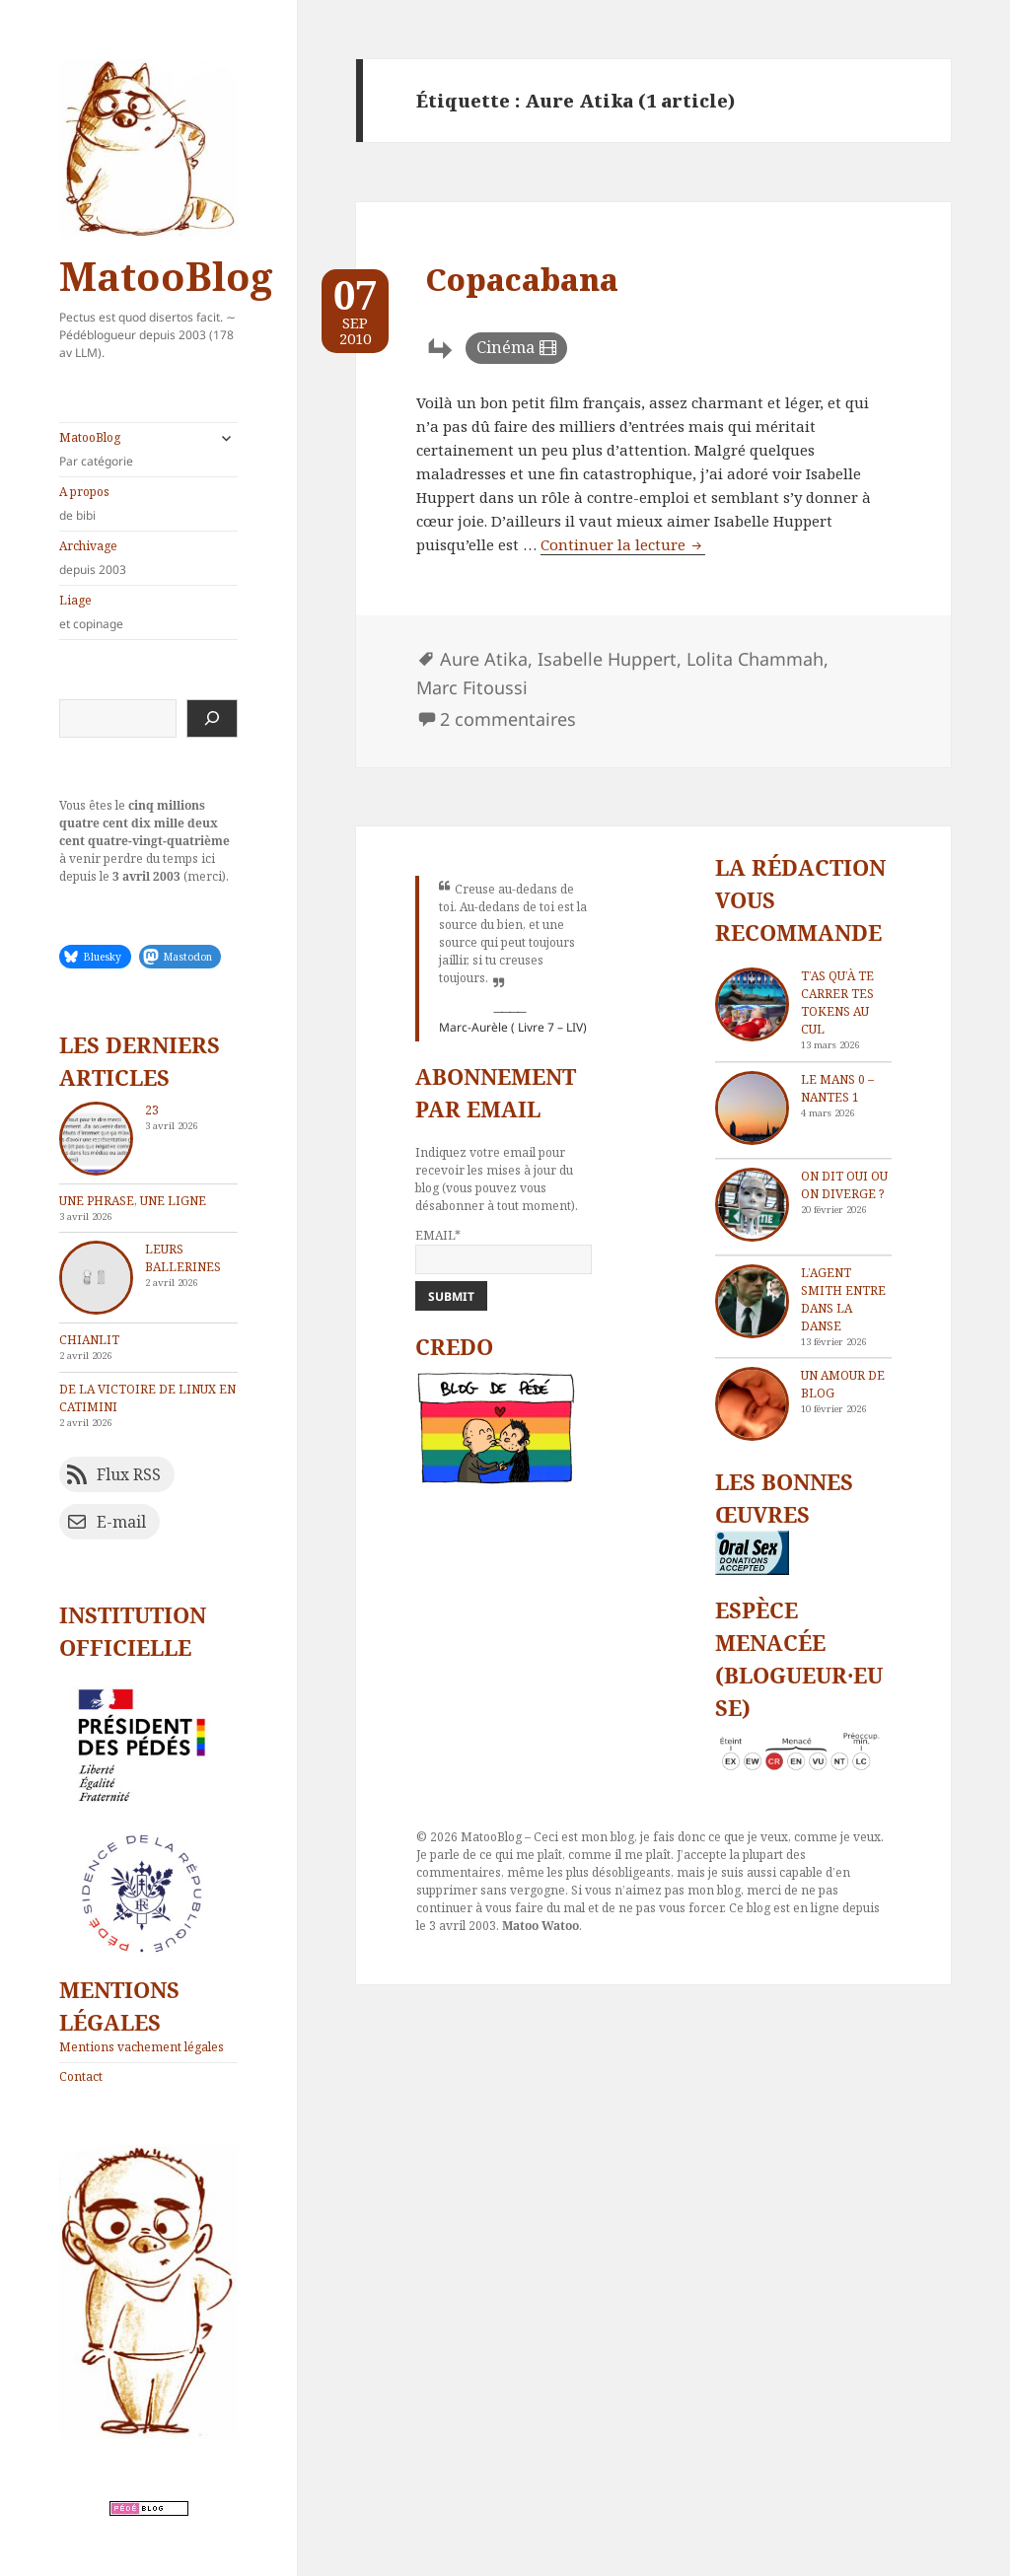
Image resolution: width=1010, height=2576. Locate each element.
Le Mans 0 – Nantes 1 (837, 1088)
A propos (148, 504)
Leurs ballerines (183, 1258)
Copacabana (521, 279)
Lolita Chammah (755, 659)
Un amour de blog (843, 1384)
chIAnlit (89, 1339)
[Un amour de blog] (752, 1404)
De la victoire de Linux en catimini (147, 1398)
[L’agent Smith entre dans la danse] (752, 1301)
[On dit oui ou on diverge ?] (752, 1205)
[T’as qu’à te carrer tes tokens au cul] (752, 1004)
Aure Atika (484, 659)
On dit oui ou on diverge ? (844, 1185)
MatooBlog (165, 276)
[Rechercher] (212, 718)
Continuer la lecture (623, 544)
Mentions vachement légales (141, 2047)
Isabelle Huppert (607, 659)
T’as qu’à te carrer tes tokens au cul (837, 1002)
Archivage (148, 558)
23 (152, 1110)
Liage (148, 612)
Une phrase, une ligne (132, 1200)
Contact (81, 2076)
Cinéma (505, 347)
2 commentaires (508, 719)
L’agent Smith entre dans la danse (843, 1299)
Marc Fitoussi (472, 687)
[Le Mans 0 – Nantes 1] (752, 1108)
